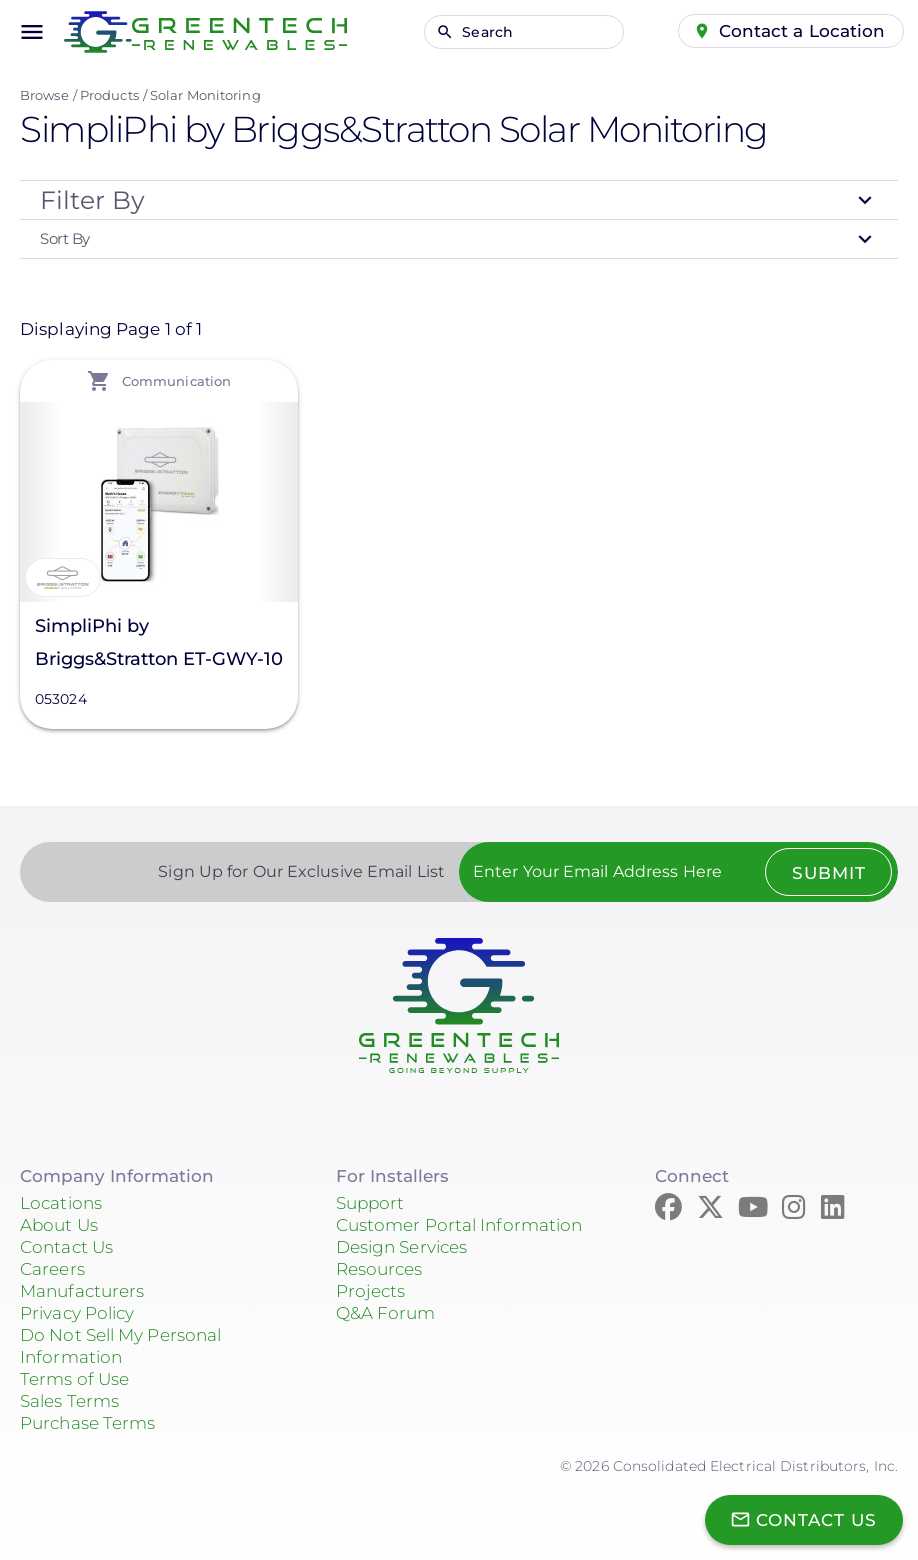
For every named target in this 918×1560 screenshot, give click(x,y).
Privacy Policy (77, 1313)
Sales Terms (69, 1401)
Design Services (402, 1247)
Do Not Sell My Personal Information (120, 1346)
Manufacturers (82, 1291)
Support (370, 1203)
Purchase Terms (87, 1423)
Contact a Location (802, 31)
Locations (61, 1203)
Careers (52, 1269)
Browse (44, 95)
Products (109, 95)
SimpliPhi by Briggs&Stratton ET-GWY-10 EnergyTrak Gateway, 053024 (159, 645)
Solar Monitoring (205, 95)
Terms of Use (74, 1379)
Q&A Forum (386, 1313)
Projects (371, 1291)
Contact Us (66, 1247)
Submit (828, 873)
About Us (59, 1225)
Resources (379, 1269)
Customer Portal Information (459, 1225)
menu (32, 32)
